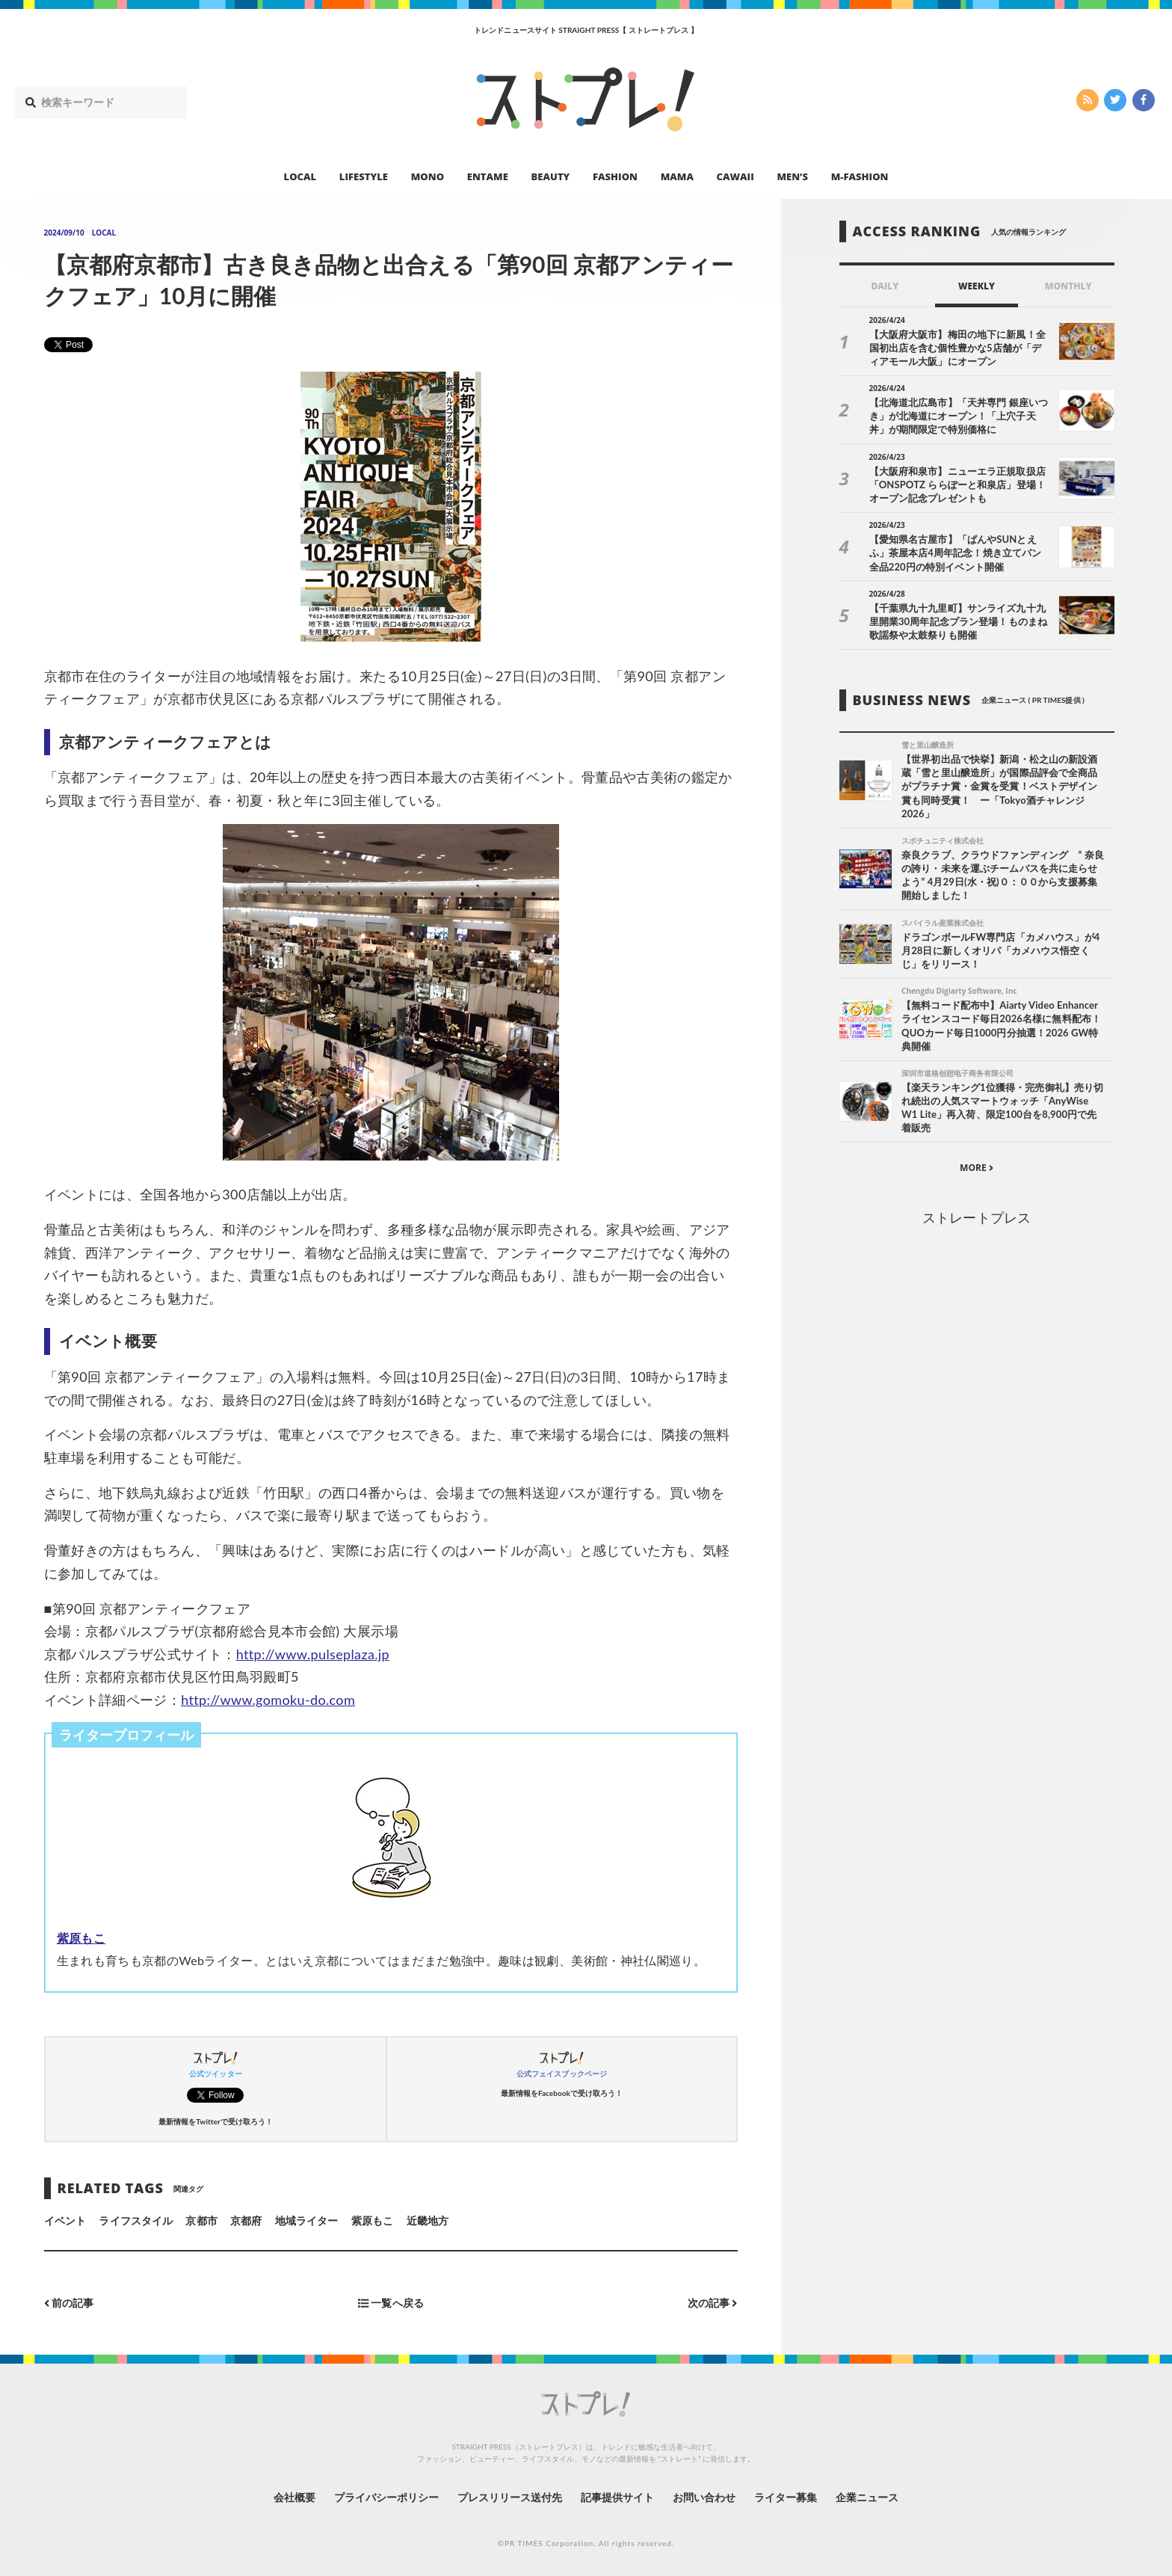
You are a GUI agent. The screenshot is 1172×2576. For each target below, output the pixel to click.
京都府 (246, 2220)
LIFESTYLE (363, 176)
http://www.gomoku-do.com (268, 1699)
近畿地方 (427, 2220)
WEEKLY (976, 286)
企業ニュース (867, 2497)
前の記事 (69, 2302)
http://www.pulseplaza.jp (312, 1654)
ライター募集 (785, 2497)
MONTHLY (1068, 286)
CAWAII (735, 176)
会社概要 (294, 2497)
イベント (65, 2220)
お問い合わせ (704, 2497)
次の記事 (713, 2302)
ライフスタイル (135, 2220)
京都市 (201, 2220)
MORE (976, 1167)
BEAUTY (550, 176)
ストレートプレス (976, 1217)
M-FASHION (860, 176)
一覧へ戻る (391, 2302)
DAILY (884, 286)
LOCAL (300, 176)
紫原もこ (81, 1938)
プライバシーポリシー (387, 2497)
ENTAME (487, 176)
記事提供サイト (617, 2497)
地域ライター (306, 2220)
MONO (427, 176)
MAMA (677, 176)
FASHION (615, 176)
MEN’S (792, 176)
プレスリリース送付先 (510, 2497)
